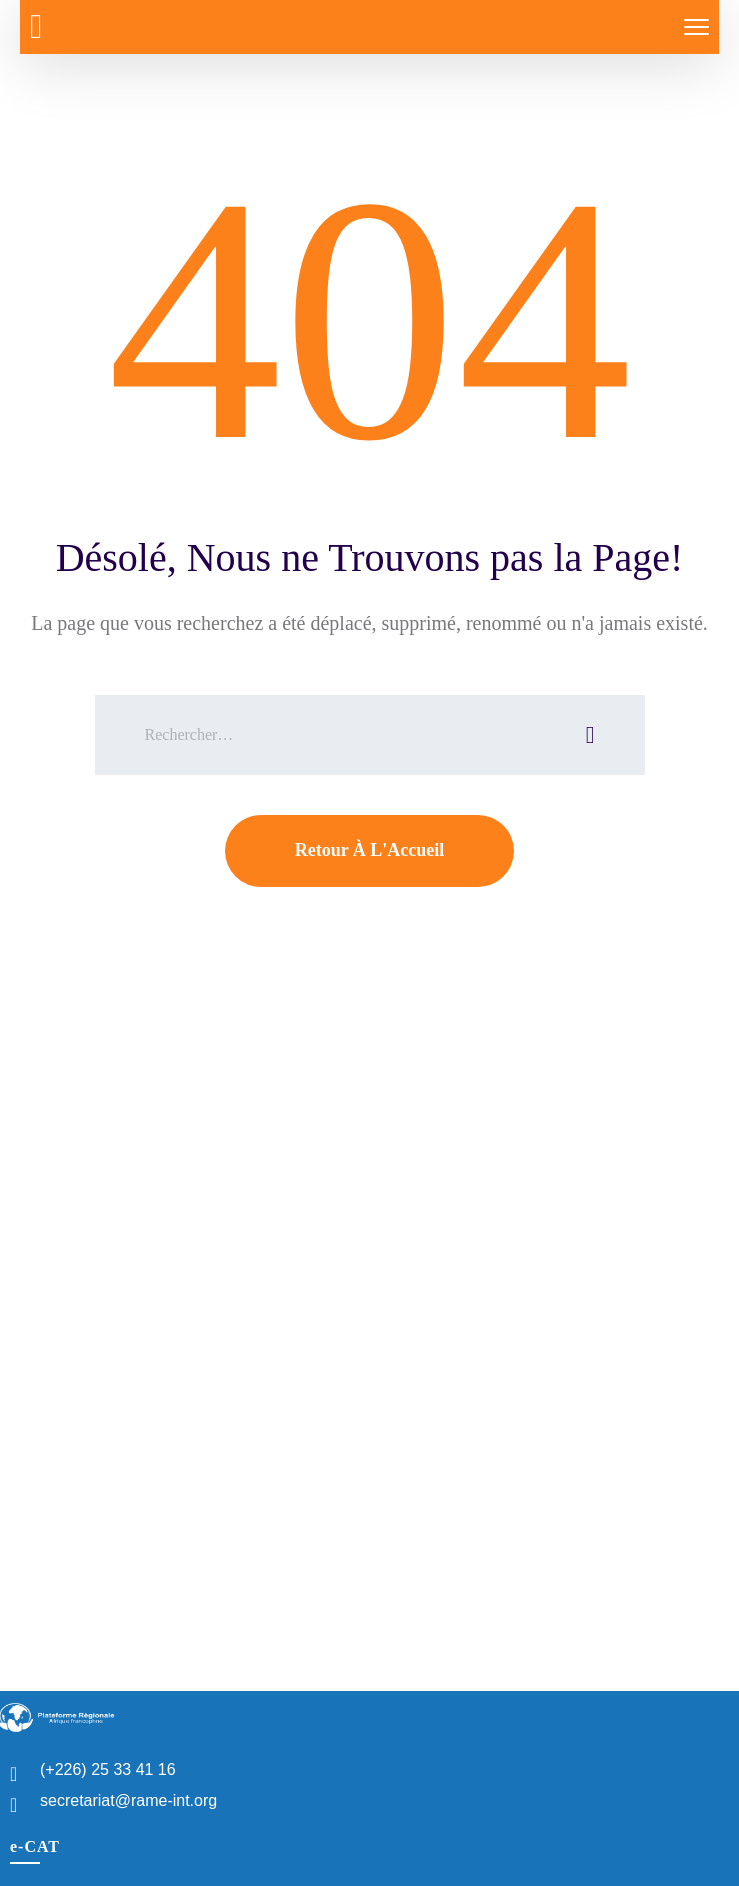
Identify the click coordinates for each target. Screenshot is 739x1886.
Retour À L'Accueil (370, 850)
